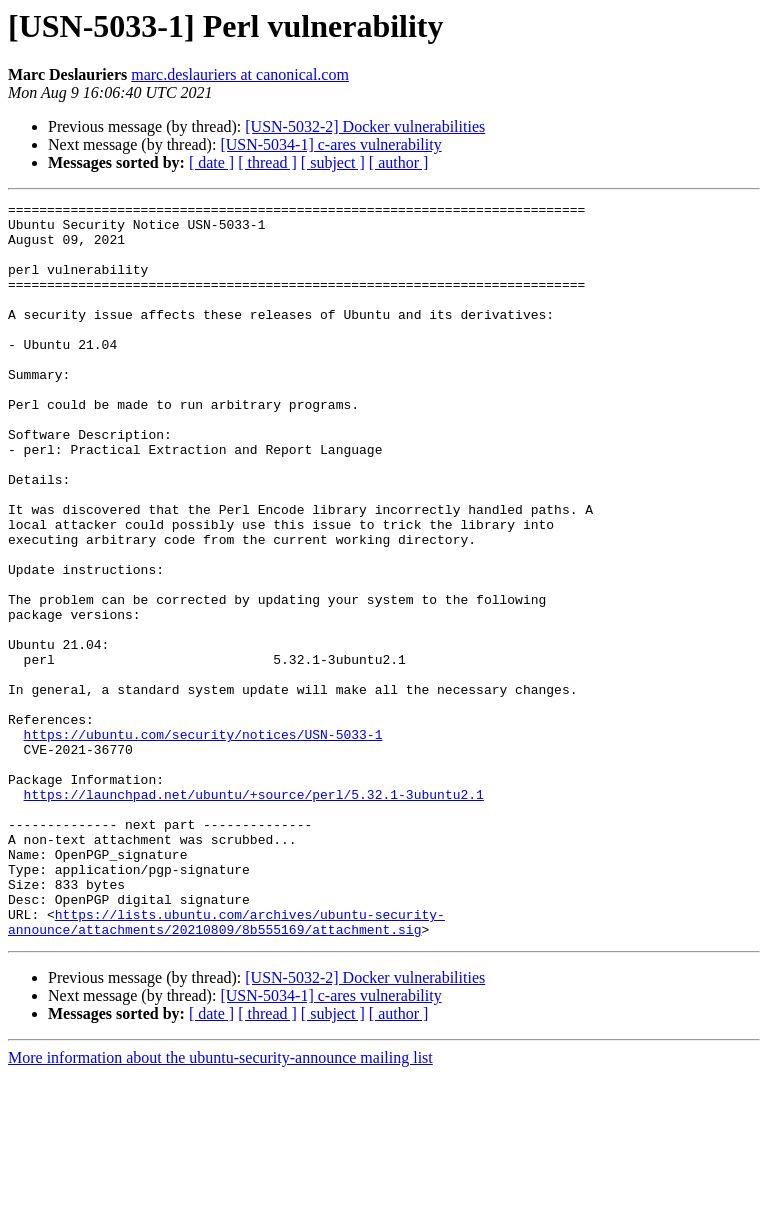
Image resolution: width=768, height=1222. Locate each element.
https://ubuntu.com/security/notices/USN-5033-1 (203, 842)
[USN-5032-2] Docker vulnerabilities (365, 126)
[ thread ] (267, 162)
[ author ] (399, 162)
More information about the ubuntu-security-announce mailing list (220, 1204)
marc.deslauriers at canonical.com (240, 74)
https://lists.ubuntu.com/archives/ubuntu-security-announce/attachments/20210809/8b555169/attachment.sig (226, 1067)
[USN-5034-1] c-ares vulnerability (330, 144)
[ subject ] (333, 162)
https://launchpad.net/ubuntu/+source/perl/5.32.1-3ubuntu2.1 (254, 914)
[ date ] (211, 162)
